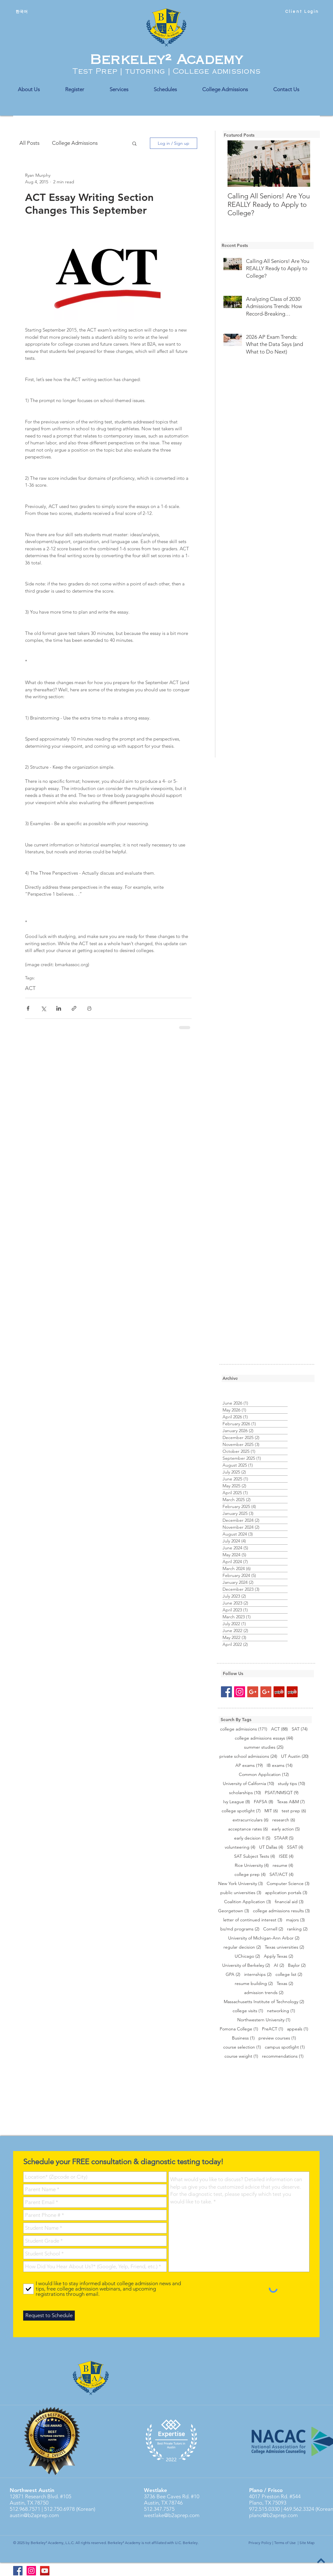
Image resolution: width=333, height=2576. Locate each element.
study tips (291, 1783)
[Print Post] (89, 1008)
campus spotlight (285, 2047)
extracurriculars (251, 1820)
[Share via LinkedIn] (59, 1008)
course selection (242, 2047)
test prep (294, 1811)
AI (279, 1965)
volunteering (240, 1847)
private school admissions (248, 1756)
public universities (240, 1892)
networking (281, 2010)
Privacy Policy (259, 2542)
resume (283, 1865)
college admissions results (281, 1911)
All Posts (29, 143)
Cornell (273, 1929)
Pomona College (239, 2029)
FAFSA (263, 1801)
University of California (248, 1783)
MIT (271, 1811)
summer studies (264, 1747)
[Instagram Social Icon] (239, 1691)
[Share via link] (74, 1008)
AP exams (249, 1765)
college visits (248, 2010)
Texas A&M (291, 1801)
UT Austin (295, 1756)
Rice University (252, 1865)
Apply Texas (278, 1956)
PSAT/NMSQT (282, 1792)
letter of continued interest (252, 1920)
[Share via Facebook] (28, 1008)
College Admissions (75, 143)
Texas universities (284, 1947)
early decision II (252, 1838)
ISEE (286, 1856)
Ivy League (236, 1801)
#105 (65, 2496)
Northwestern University (263, 2020)
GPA (233, 1974)
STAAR (284, 1838)
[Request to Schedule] (49, 2316)
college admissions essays (264, 1738)
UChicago (247, 1956)
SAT (300, 1729)
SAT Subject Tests (254, 1856)
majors (295, 1920)
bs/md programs (239, 1929)
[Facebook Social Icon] (226, 1691)
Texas (285, 1983)
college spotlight (241, 1811)
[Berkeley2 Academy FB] (18, 2570)
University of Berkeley (246, 1965)
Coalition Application (247, 1901)
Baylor (297, 1965)
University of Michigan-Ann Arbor (264, 1938)
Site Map (307, 2542)
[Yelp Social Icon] (279, 1691)
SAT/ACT (281, 1874)
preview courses (277, 2038)
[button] (134, 143)
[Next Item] (300, 164)
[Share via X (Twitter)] (43, 1008)
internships (258, 1974)
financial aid (289, 1901)
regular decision (242, 1947)
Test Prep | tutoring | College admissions (166, 71)
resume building (254, 1983)
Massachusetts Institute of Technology (264, 2001)
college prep (250, 1874)
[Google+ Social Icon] (252, 1691)
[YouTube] (44, 2570)
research (283, 1820)
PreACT (272, 2029)
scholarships (245, 1792)
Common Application (264, 1774)
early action (286, 1829)
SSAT (295, 1847)
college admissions (243, 1729)
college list (288, 1974)
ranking (297, 1929)
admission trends (264, 1992)
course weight (241, 2056)
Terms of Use (285, 2542)
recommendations (283, 2056)
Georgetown (233, 1911)
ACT (30, 988)
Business (243, 2038)
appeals (297, 2029)
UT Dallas (271, 1847)
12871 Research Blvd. (34, 2496)
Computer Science (288, 1883)
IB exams (280, 1765)
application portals (286, 1892)
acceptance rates (248, 1829)
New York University (240, 1883)
